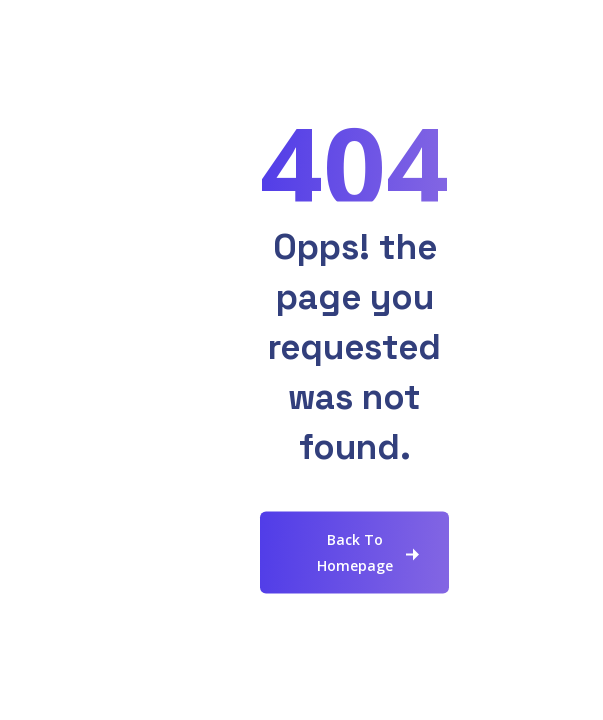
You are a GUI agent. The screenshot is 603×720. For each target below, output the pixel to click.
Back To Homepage (355, 552)
